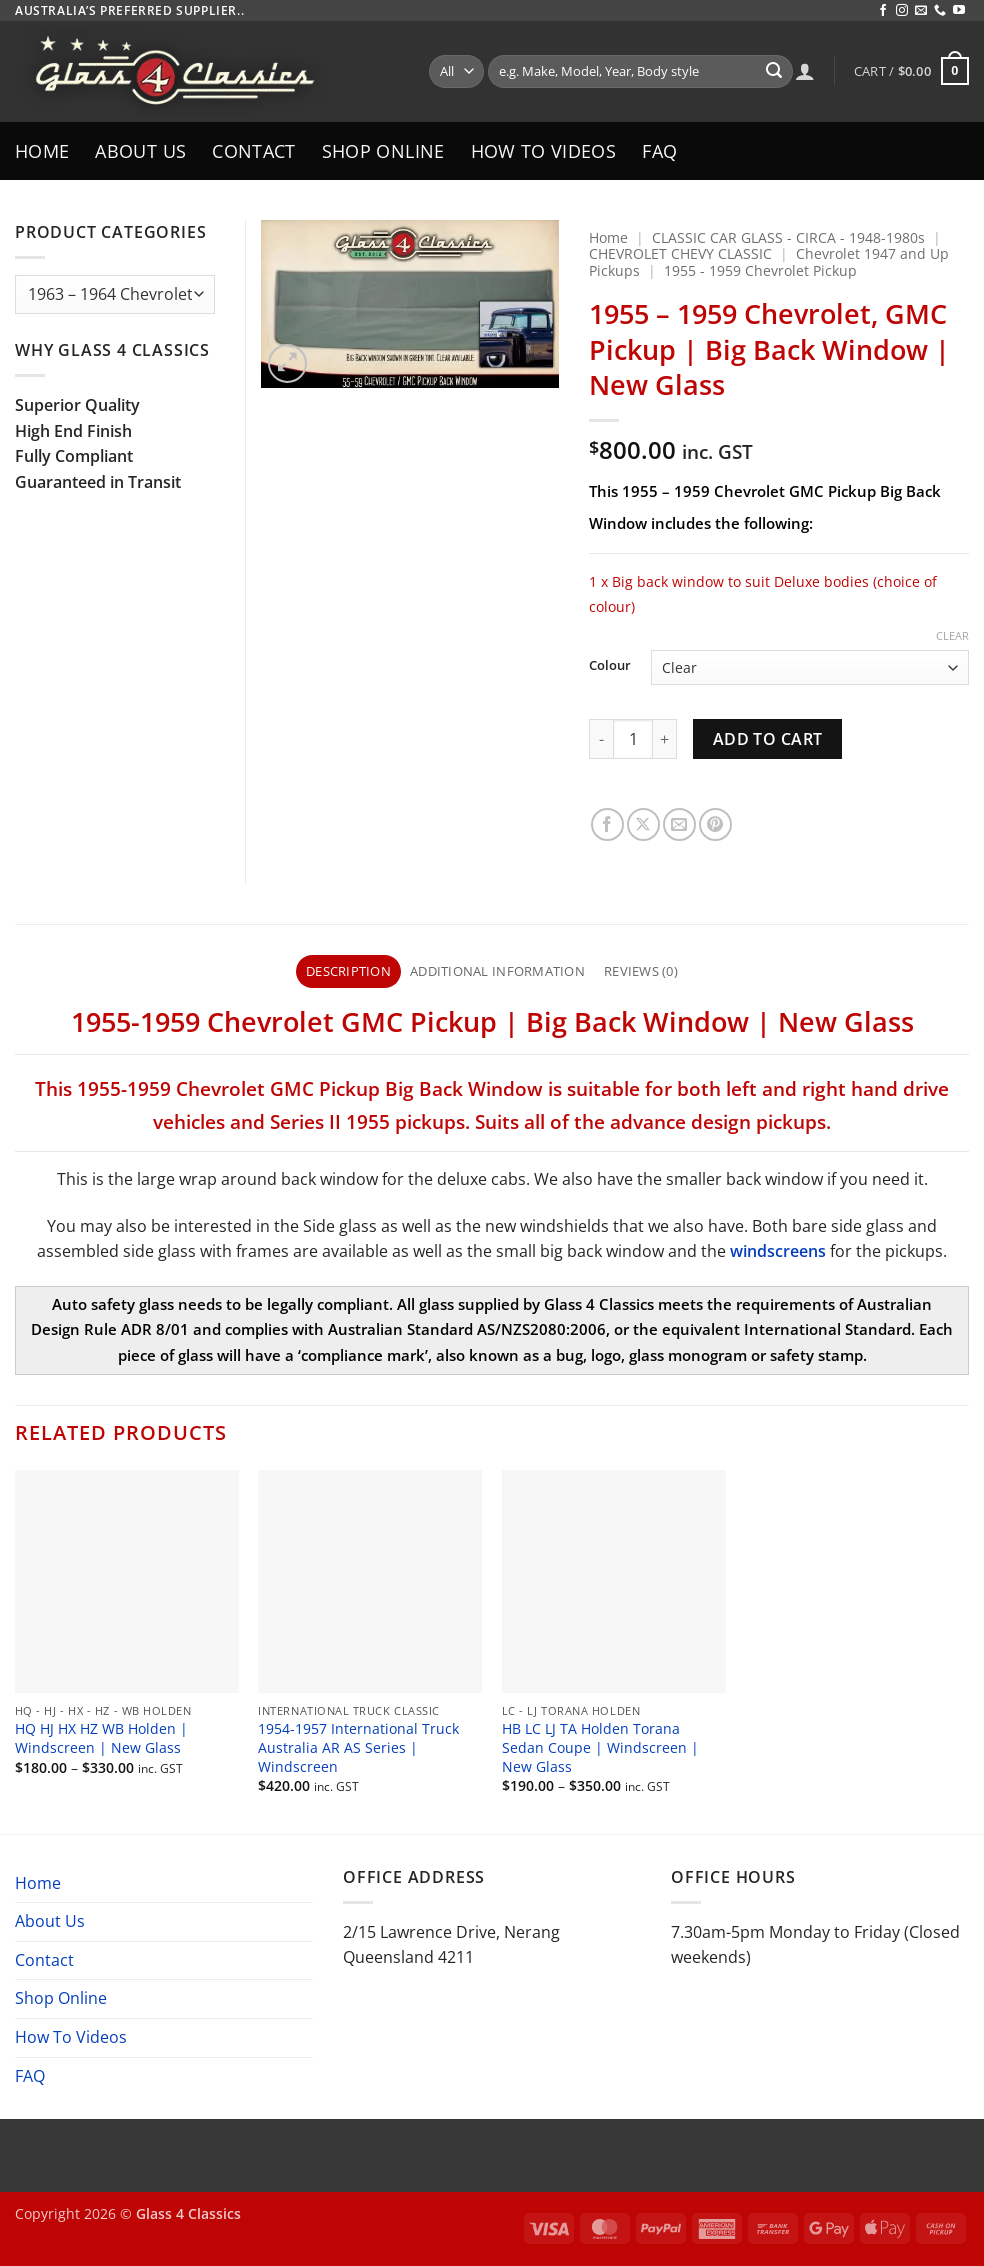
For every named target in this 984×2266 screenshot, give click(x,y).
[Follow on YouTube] (959, 11)
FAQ (659, 151)
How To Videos (544, 151)
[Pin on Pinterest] (715, 824)
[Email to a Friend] (679, 824)
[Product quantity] (633, 739)
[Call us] (940, 11)
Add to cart (768, 739)
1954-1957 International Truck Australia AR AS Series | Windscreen (358, 1747)
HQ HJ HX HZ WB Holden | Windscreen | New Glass (101, 1738)
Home (42, 151)
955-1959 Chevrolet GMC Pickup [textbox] (291, 1020)
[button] (911, 71)
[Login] (805, 71)
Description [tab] (348, 971)
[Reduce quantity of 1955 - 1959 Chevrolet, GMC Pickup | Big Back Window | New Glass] (601, 739)
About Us (140, 151)
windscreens (778, 1251)
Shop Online (383, 151)
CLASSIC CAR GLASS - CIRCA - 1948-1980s (788, 237)
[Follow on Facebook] (883, 11)
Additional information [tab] (497, 971)
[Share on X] (643, 824)
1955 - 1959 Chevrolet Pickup (760, 270)
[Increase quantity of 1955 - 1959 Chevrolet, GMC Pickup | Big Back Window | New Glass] (665, 739)
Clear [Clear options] (952, 636)
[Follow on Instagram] (902, 11)
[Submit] (774, 72)
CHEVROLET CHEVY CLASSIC (680, 253)
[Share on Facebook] (607, 824)
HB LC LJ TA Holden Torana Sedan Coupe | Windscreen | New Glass (600, 1747)
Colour (610, 666)
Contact (253, 151)
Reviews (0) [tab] (641, 971)
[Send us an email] (921, 11)
